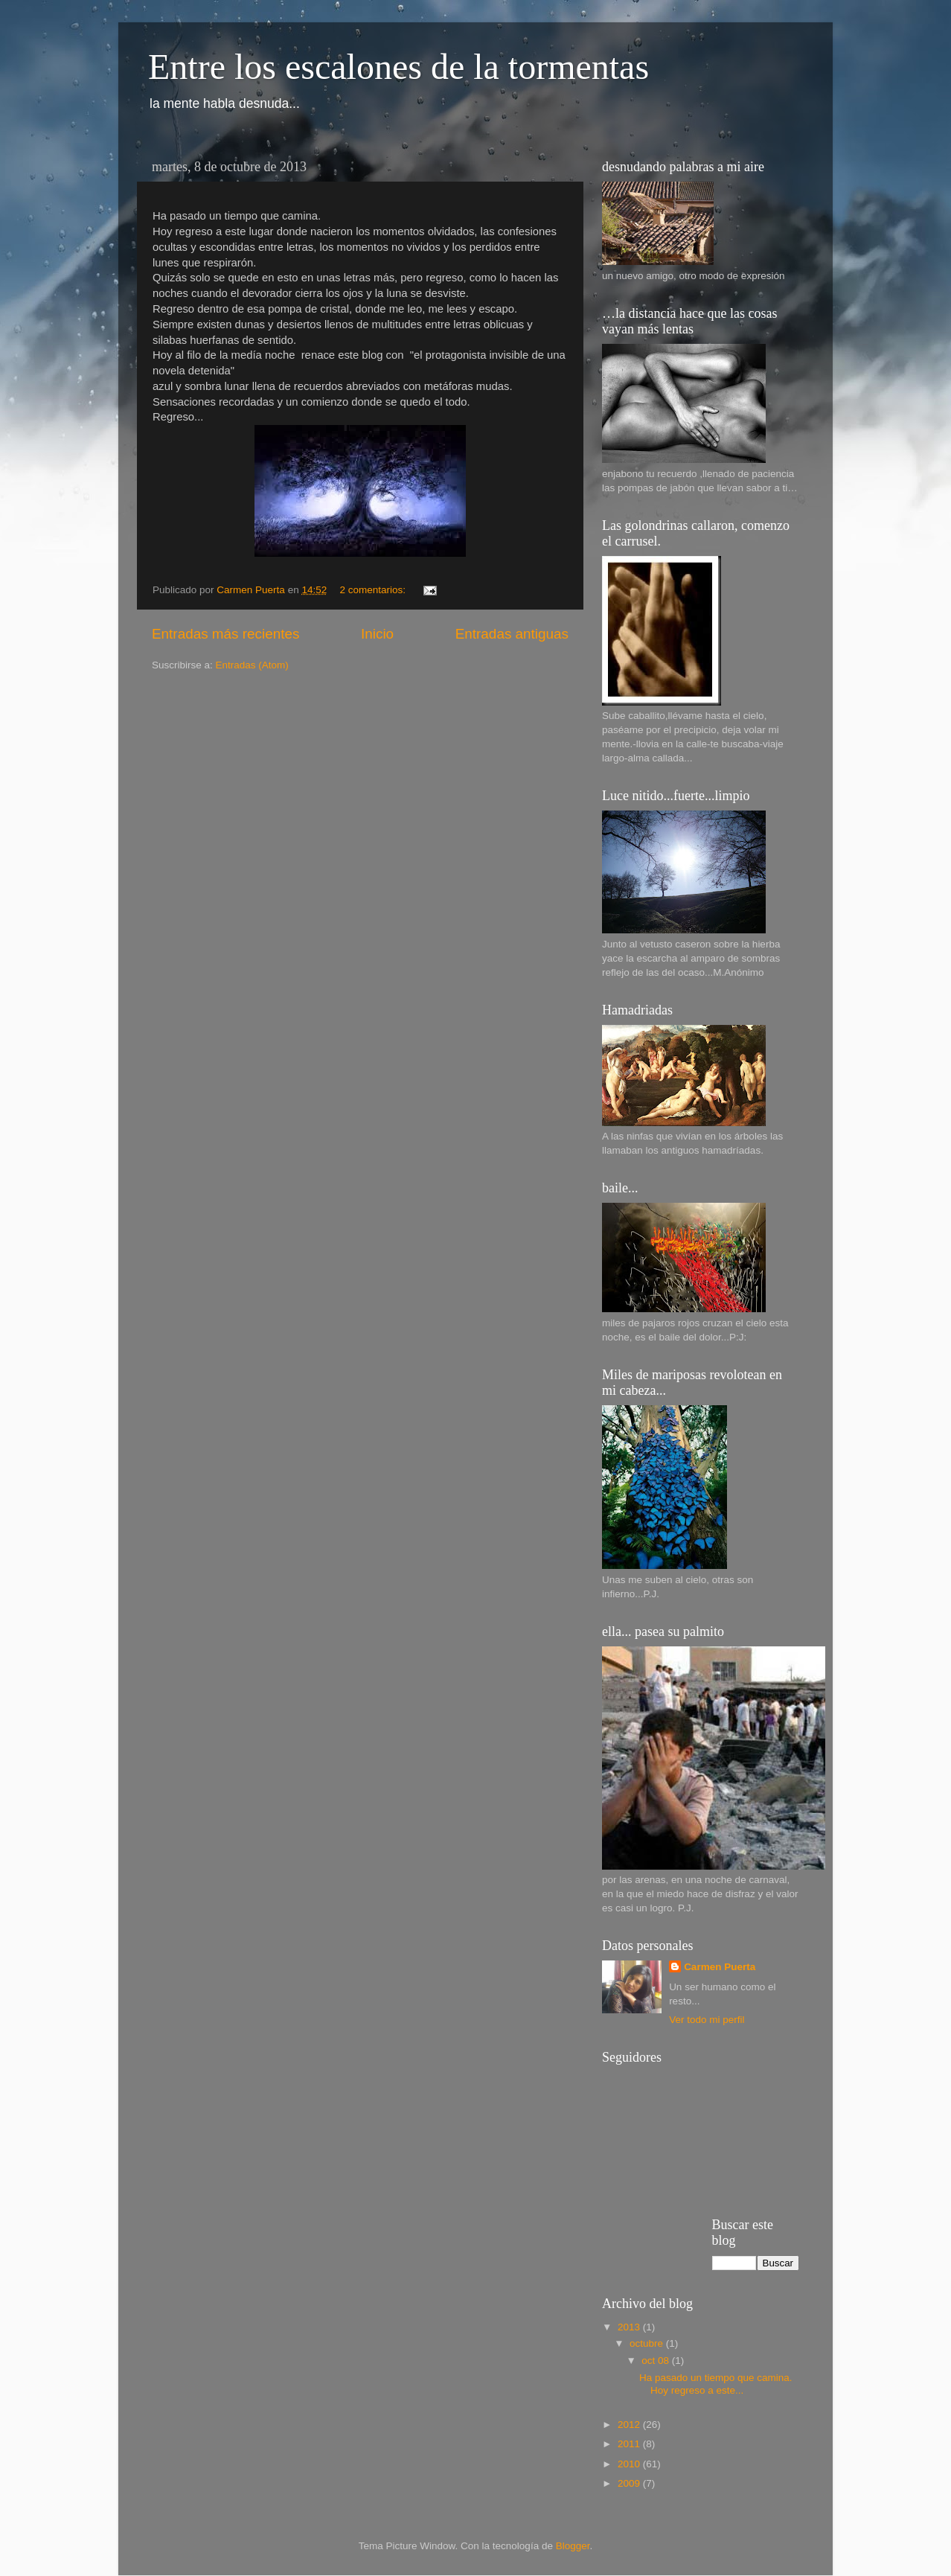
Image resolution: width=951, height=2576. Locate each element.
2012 (630, 2424)
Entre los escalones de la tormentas (398, 66)
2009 (630, 2483)
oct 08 (656, 2360)
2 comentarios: (373, 589)
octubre (648, 2343)
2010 (630, 2464)
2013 (630, 2327)
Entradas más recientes (225, 634)
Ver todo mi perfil (706, 2019)
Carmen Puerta (719, 1966)
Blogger (573, 2545)
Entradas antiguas (512, 634)
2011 (630, 2443)
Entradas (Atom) (252, 665)
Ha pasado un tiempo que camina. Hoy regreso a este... (715, 2383)
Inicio (377, 634)
